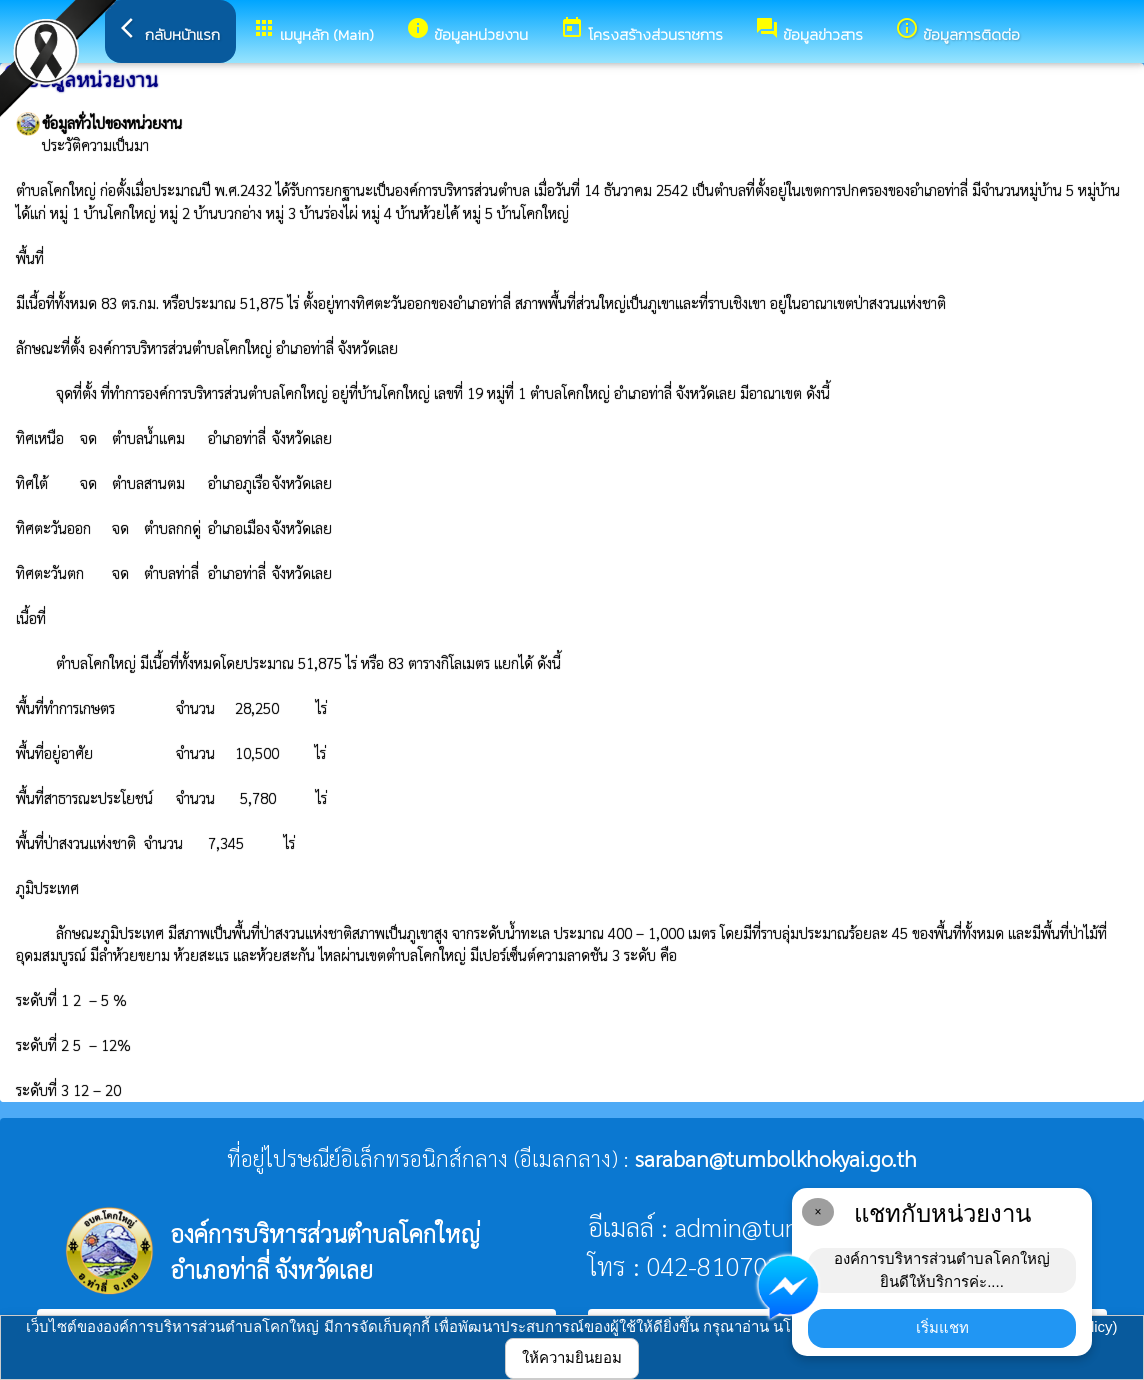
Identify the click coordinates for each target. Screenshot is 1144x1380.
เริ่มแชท (942, 1327)
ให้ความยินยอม (572, 1357)
